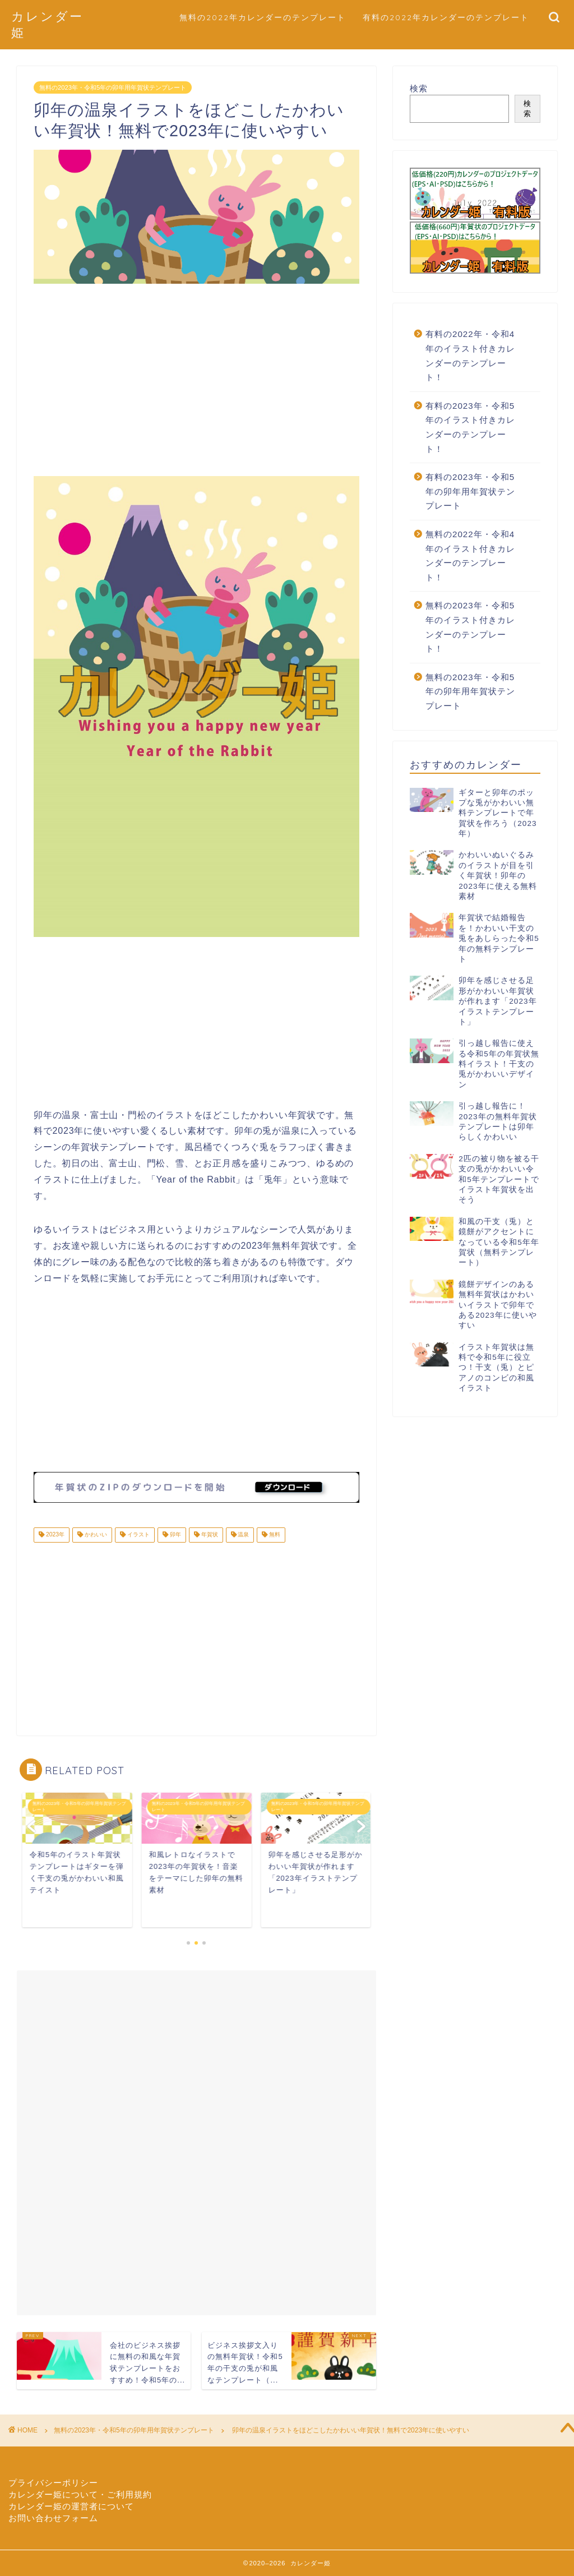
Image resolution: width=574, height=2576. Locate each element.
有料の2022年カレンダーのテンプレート (446, 17)
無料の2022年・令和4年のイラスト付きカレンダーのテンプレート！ (470, 555)
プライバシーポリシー (53, 2482)
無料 (273, 1535)
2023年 (54, 1535)
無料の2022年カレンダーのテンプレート (262, 17)
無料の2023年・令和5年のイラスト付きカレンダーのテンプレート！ (470, 627)
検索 (419, 88)
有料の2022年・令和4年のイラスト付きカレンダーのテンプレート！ (470, 355)
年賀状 (209, 1535)
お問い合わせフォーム (53, 2518)
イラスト (138, 1535)
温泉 (243, 1535)
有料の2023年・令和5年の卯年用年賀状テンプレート (470, 491)
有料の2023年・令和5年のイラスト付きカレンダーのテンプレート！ (470, 427)
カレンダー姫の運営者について (71, 2506)
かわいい (95, 1535)
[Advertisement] (196, 380)
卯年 (174, 1535)
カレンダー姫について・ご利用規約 (80, 2494)
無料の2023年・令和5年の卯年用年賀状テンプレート (112, 87)
